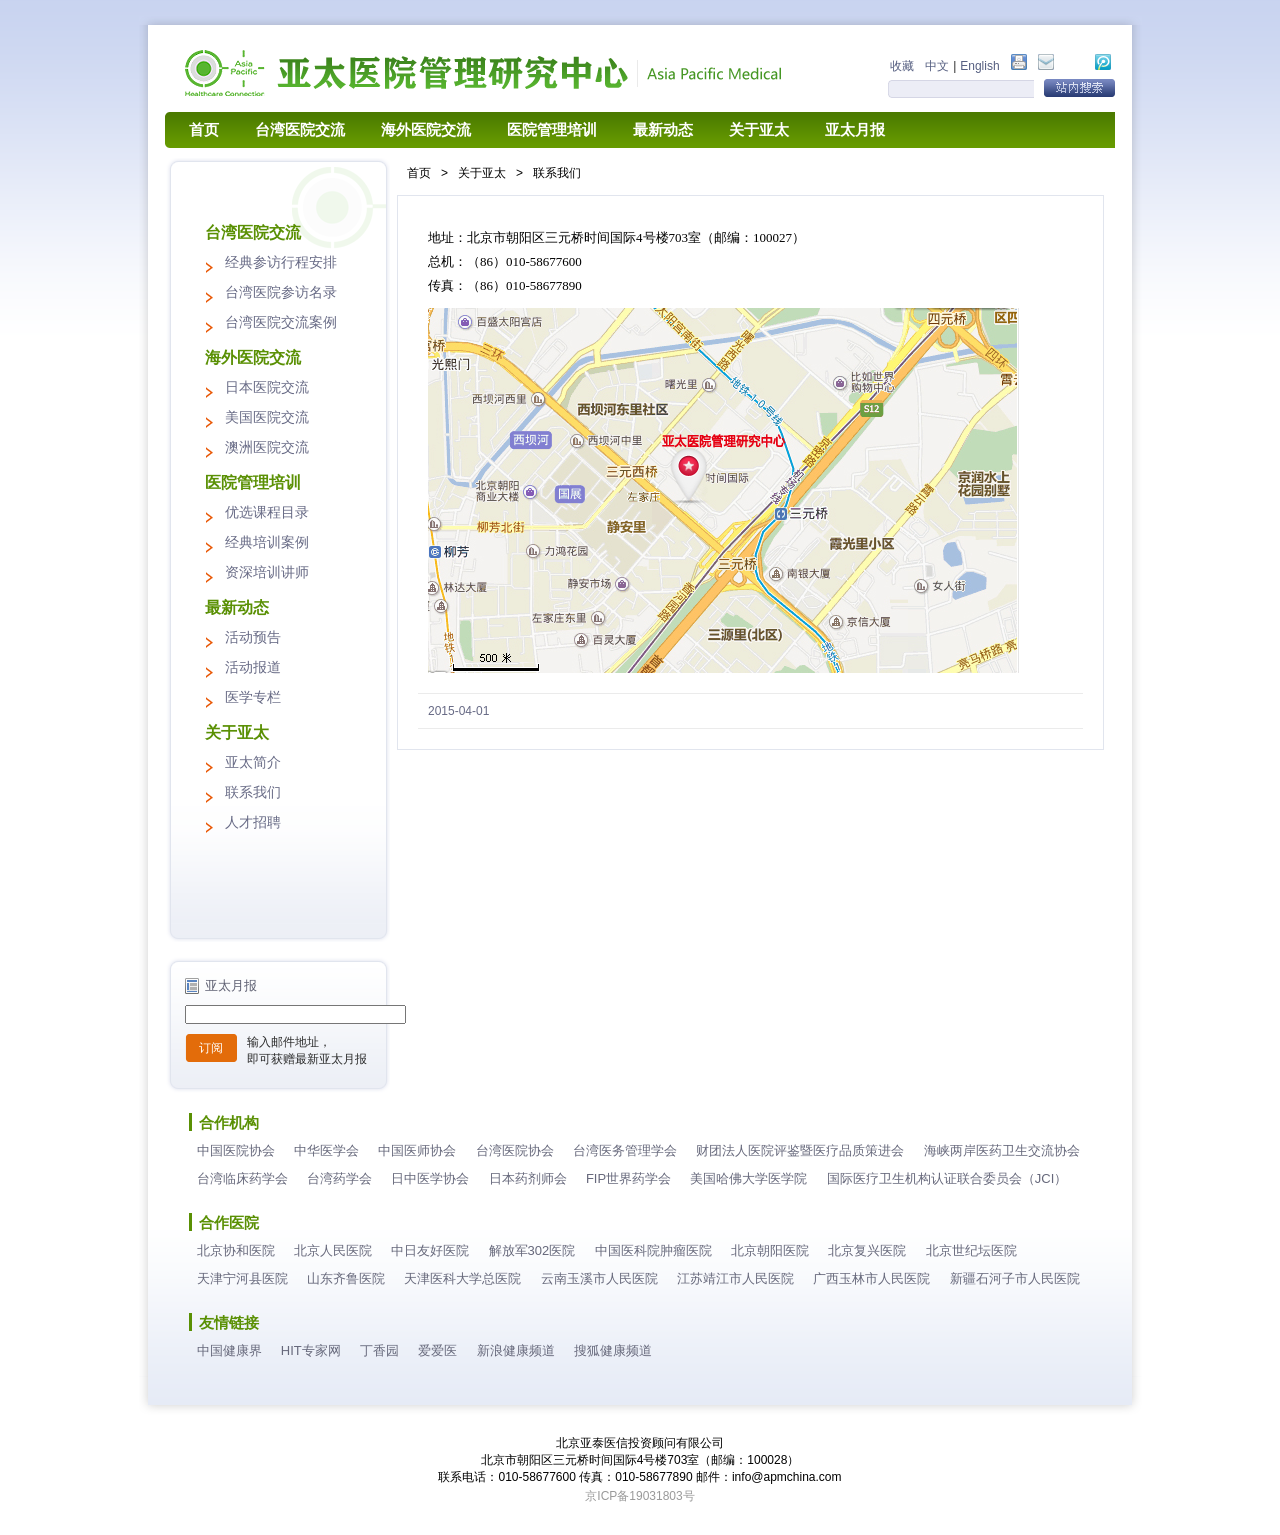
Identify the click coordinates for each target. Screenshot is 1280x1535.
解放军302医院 (532, 1250)
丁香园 (379, 1350)
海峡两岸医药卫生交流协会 (1002, 1150)
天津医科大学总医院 (462, 1278)
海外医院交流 (426, 130)
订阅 (211, 1048)
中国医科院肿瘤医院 (653, 1250)
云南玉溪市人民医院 (599, 1278)
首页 (204, 130)
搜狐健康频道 (613, 1350)
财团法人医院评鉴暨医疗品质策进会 (800, 1150)
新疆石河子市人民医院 (1015, 1278)
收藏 (902, 66)
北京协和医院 (236, 1250)
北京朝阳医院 (770, 1250)
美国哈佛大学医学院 (748, 1178)
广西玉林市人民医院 (871, 1278)
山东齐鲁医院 (346, 1278)
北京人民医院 (333, 1250)
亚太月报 (855, 130)
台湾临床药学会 (242, 1178)
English (979, 66)
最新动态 (663, 130)
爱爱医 (437, 1350)
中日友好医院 (430, 1250)
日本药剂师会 (528, 1178)
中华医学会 (326, 1150)
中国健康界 (229, 1350)
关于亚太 (759, 130)
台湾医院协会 (515, 1150)
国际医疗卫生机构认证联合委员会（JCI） (947, 1178)
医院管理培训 (552, 130)
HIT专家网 (311, 1350)
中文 (937, 66)
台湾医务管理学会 (625, 1150)
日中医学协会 (430, 1178)
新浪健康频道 (516, 1350)
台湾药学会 (339, 1178)
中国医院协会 (236, 1150)
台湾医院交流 (300, 130)
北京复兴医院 (867, 1250)
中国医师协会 (417, 1150)
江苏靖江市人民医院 (735, 1278)
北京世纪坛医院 (971, 1250)
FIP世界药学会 (628, 1178)
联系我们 (557, 173)
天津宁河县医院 (242, 1278)
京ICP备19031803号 (639, 1496)
